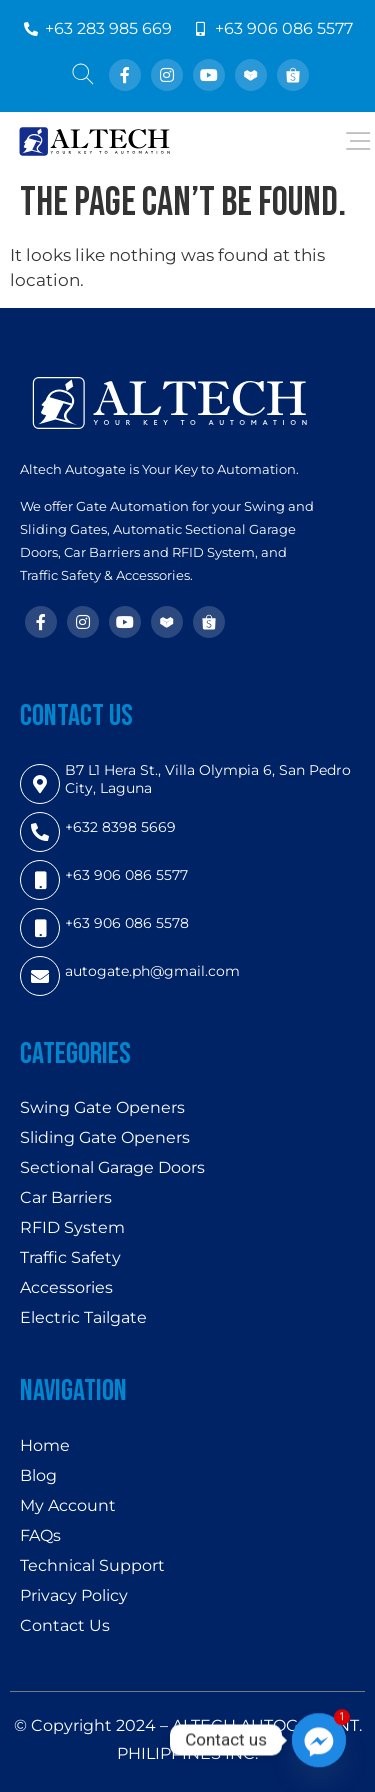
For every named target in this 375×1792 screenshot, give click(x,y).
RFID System (72, 1227)
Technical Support (92, 1565)
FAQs (40, 1535)
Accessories (66, 1287)
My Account (68, 1505)
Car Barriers (66, 1197)
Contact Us (65, 1625)
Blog (38, 1475)
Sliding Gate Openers (105, 1137)
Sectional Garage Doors (112, 1167)
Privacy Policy (74, 1595)
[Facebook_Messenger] (319, 1740)
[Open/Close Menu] (357, 141)
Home (45, 1445)
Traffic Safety (70, 1257)
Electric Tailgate (83, 1317)
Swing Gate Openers (102, 1107)
